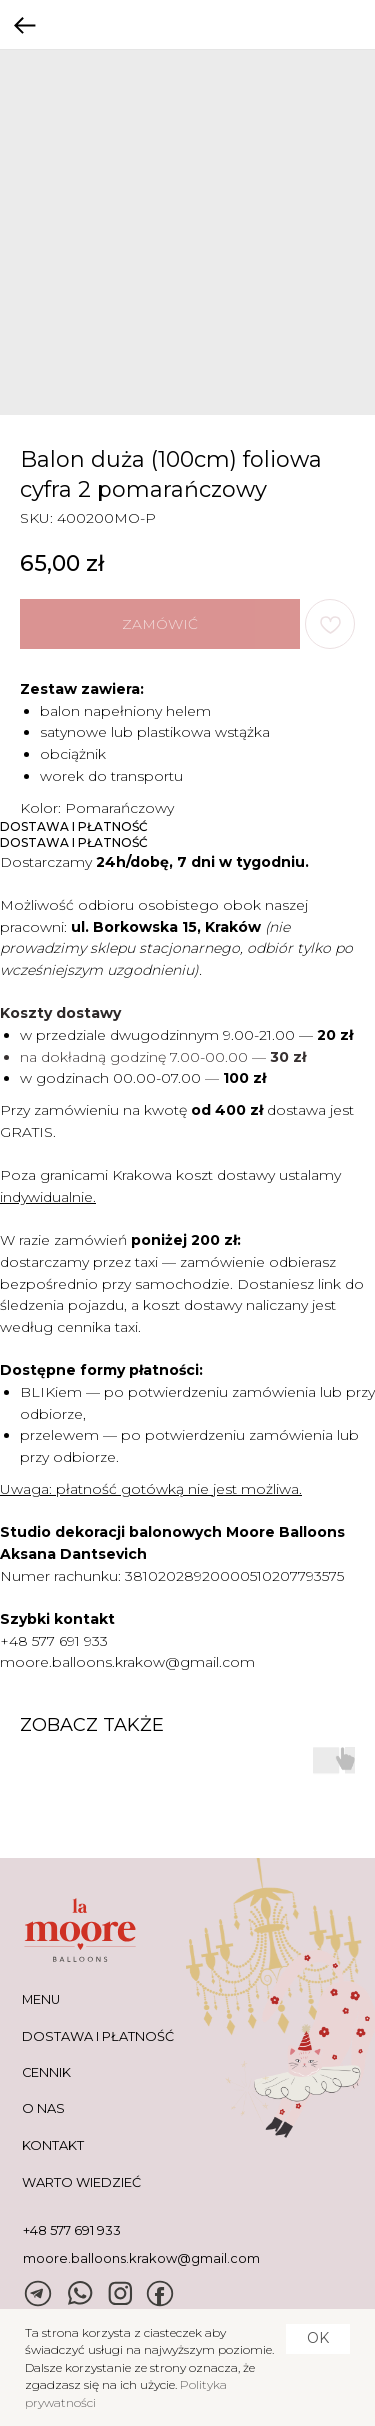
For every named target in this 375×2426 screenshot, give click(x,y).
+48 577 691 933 (54, 1641)
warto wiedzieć (81, 2182)
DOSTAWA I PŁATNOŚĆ (98, 2036)
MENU (41, 1999)
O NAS (43, 2108)
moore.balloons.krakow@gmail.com (127, 1662)
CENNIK (46, 2072)
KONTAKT (53, 2145)
